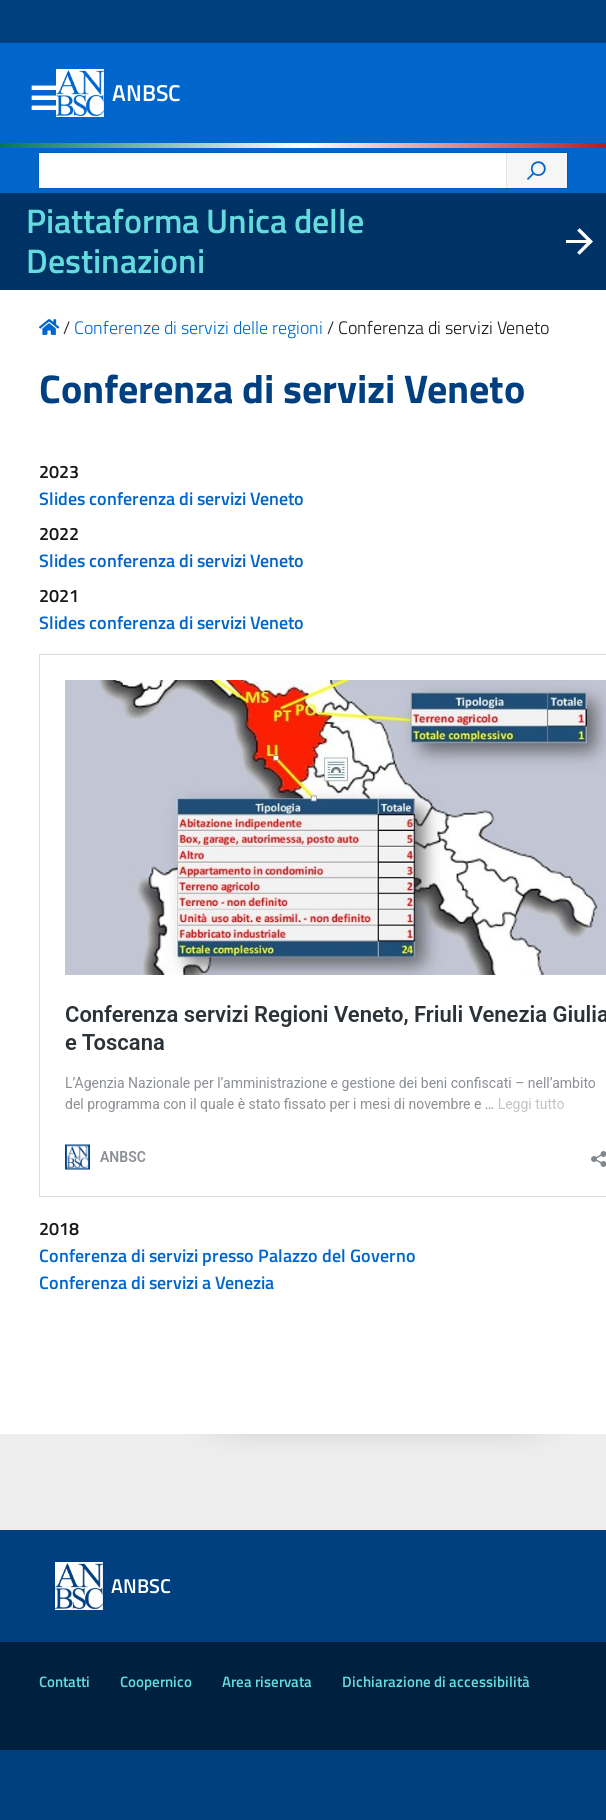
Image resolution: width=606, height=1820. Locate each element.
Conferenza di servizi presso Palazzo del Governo (227, 1255)
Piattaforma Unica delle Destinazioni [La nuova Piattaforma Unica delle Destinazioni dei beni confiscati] (195, 241)
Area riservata (267, 1681)
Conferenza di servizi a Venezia (156, 1282)
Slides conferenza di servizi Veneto (171, 498)
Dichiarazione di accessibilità (436, 1681)
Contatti (64, 1681)
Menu (43, 99)
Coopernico (156, 1681)
